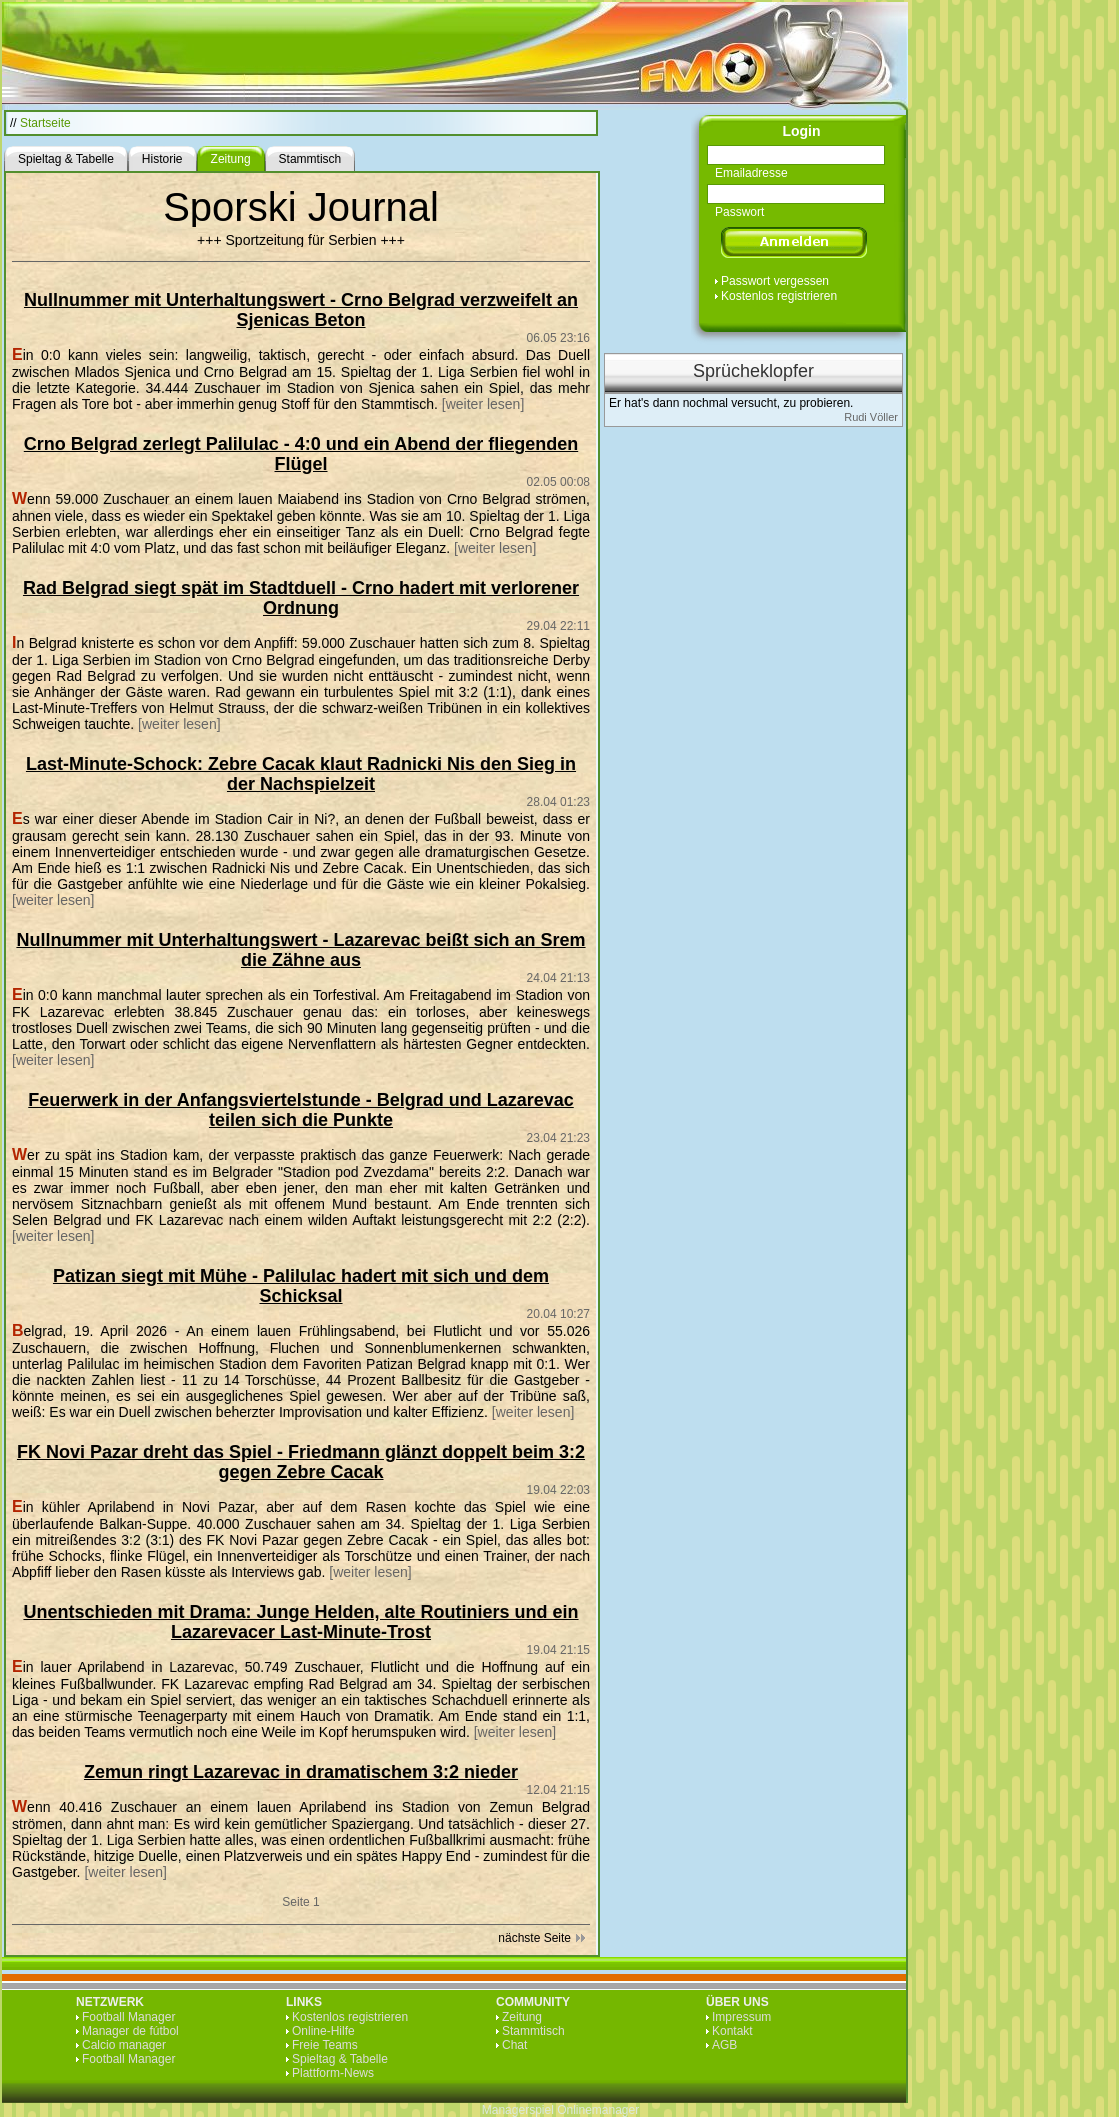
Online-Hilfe (323, 2031)
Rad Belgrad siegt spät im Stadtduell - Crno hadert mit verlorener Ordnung (301, 598)
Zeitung (522, 2017)
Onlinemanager (598, 2110)
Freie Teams (325, 2045)
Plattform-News (333, 2073)
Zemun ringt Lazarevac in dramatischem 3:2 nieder (301, 1772)
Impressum (741, 2017)
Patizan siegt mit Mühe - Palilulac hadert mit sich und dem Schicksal (301, 1286)
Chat (514, 2045)
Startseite (45, 123)
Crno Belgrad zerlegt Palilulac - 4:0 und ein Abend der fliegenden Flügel (301, 454)
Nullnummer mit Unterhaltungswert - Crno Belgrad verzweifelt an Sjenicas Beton (301, 310)
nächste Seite (534, 1938)
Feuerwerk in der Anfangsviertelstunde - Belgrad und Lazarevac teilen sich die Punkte (300, 1110)
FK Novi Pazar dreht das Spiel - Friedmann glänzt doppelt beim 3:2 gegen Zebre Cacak (301, 1462)
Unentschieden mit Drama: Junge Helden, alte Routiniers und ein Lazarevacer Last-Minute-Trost (300, 1622)
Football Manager (128, 2017)
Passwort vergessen (775, 281)
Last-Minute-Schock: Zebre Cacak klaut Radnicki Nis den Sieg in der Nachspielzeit (301, 774)
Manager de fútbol (130, 2031)
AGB (724, 2045)
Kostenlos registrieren (779, 296)
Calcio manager (124, 2045)
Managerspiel (518, 2110)
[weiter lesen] (483, 404)
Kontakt (732, 2031)
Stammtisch (533, 2031)
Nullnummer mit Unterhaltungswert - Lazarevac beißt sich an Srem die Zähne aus (300, 950)
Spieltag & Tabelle (340, 2059)
